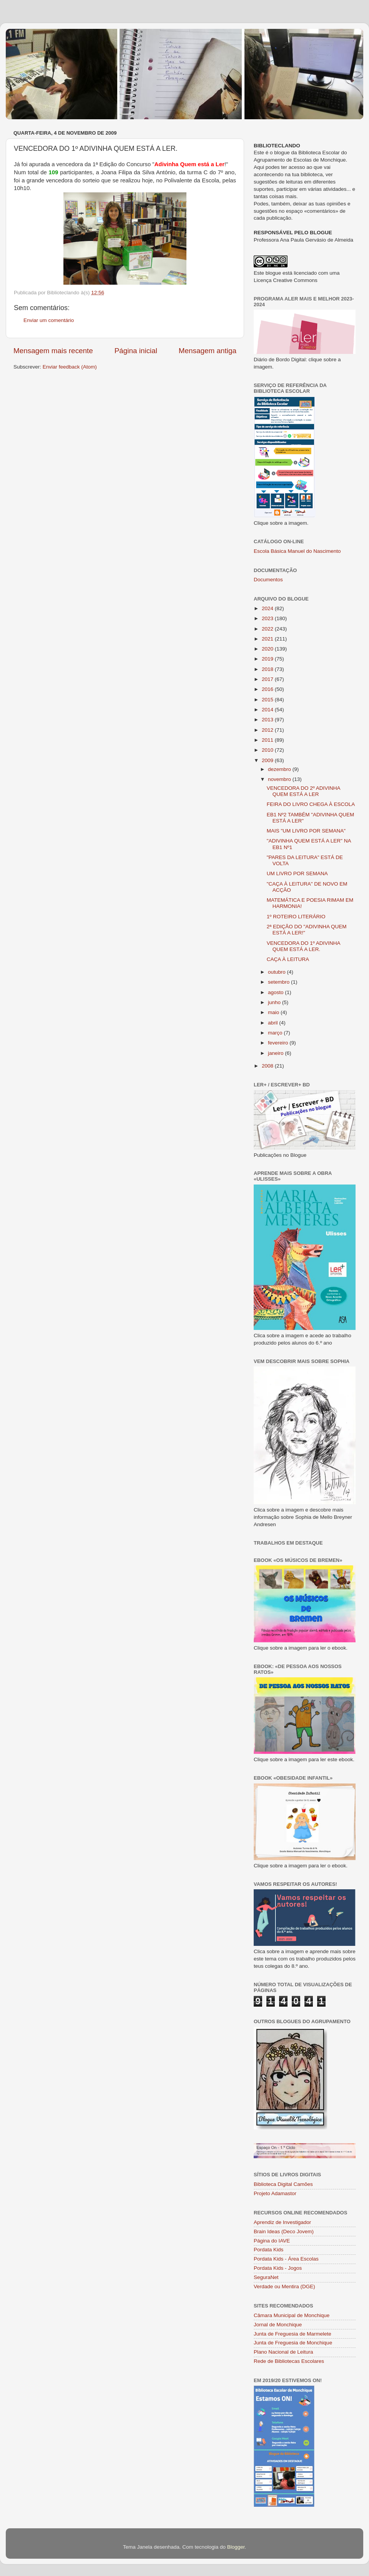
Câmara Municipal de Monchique (291, 2315)
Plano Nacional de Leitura (283, 2352)
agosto (276, 992)
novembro (280, 779)
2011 (268, 740)
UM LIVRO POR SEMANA (297, 873)
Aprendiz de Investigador (282, 2222)
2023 (268, 618)
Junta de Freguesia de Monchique (293, 2343)
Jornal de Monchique (278, 2324)
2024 (268, 608)
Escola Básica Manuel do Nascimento (297, 551)
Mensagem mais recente (53, 351)
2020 (268, 649)
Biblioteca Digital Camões (283, 2184)
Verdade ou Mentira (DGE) (284, 2286)
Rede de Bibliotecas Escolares (289, 2361)
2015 (268, 699)
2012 (268, 730)
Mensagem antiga (207, 351)
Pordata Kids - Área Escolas (286, 2259)
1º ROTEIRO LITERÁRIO (296, 916)
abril (273, 1023)
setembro (279, 982)
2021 (268, 639)
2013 (268, 719)
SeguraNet (266, 2277)
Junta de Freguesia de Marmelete (292, 2334)
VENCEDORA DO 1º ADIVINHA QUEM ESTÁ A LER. (303, 946)
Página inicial (136, 351)
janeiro (276, 1053)
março (276, 1033)
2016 (268, 689)
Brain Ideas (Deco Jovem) (284, 2231)
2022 (268, 629)
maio (274, 1012)
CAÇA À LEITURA (288, 959)
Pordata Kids (268, 2249)
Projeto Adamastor (275, 2193)
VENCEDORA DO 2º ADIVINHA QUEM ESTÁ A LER (303, 791)
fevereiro (278, 1043)
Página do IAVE (272, 2241)
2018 (268, 669)
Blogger (236, 2547)
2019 (268, 659)
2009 (268, 760)
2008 (268, 1066)
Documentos (268, 579)
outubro (277, 972)
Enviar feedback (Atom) (70, 367)
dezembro (280, 769)
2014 (268, 709)
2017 (268, 679)
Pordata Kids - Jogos (278, 2268)
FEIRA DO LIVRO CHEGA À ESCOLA (311, 804)
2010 (268, 750)
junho (275, 1002)
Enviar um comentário (48, 320)
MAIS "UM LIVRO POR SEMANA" (306, 831)
